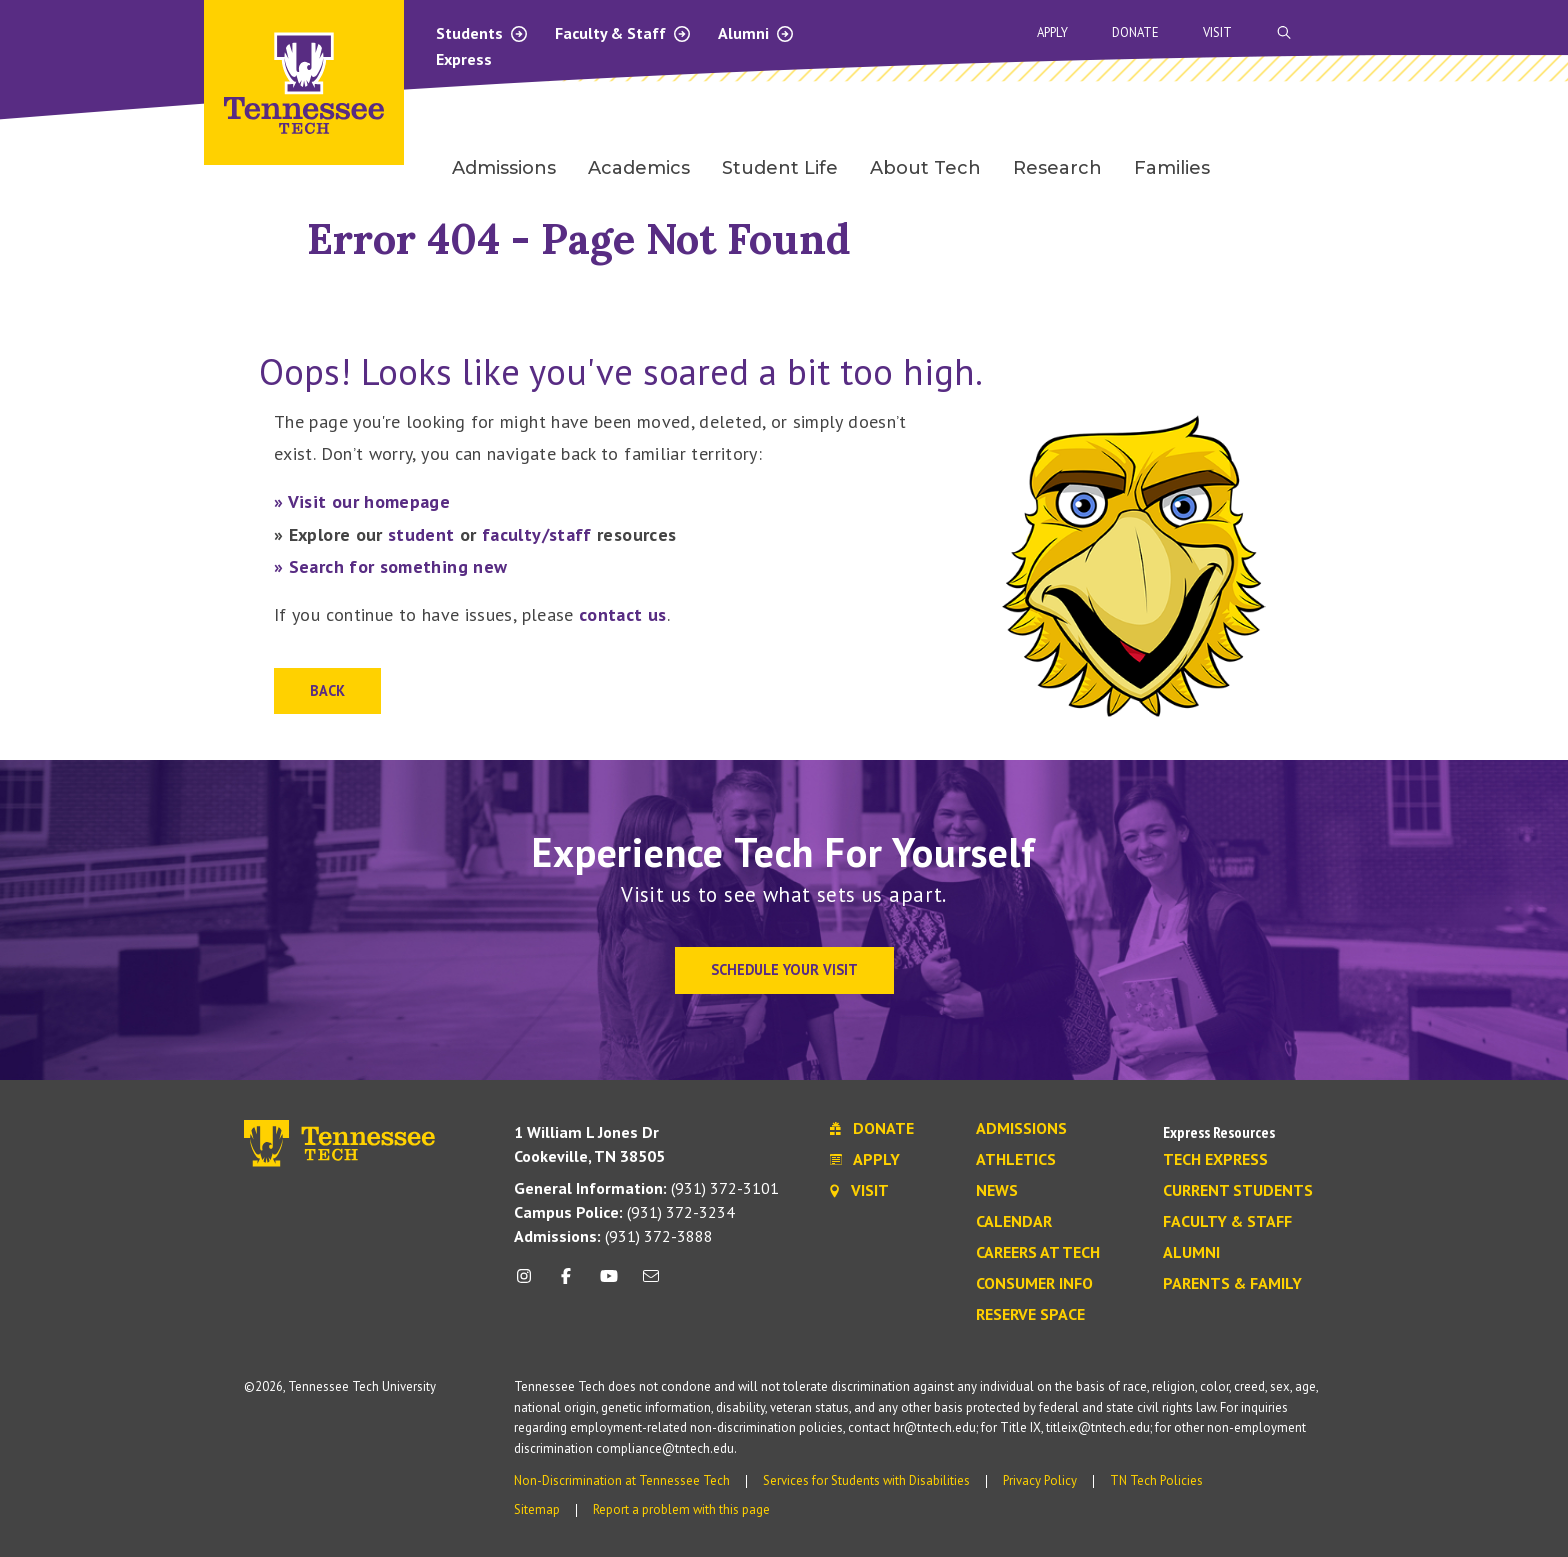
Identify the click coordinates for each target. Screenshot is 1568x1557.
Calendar (1014, 1222)
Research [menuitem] (1057, 168)
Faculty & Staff (623, 33)
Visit (1217, 32)
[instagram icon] (529, 1283)
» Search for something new (390, 566)
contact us (623, 614)
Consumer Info (1034, 1284)
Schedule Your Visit (784, 969)
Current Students (1238, 1191)
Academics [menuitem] (639, 168)
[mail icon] (651, 1283)
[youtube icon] (609, 1283)
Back (327, 690)
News (997, 1191)
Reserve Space (1030, 1315)
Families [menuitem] (1172, 168)
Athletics (1016, 1160)
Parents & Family (1232, 1284)
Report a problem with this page (681, 1509)
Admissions (1021, 1129)
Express (464, 59)
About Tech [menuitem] (925, 168)
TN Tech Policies (1156, 1480)
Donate (1135, 32)
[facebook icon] (566, 1283)
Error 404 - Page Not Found (579, 238)
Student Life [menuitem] (780, 168)
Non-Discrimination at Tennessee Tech (622, 1480)
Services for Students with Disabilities (866, 1480)
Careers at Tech (1038, 1253)
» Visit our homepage (362, 501)
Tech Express (1215, 1160)
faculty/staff (537, 534)
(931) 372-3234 (624, 1212)
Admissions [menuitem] (504, 168)
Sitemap (537, 1509)
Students (482, 33)
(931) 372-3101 (646, 1188)
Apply (1052, 32)
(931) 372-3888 (613, 1236)
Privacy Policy (1040, 1480)
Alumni (756, 33)
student (421, 534)
